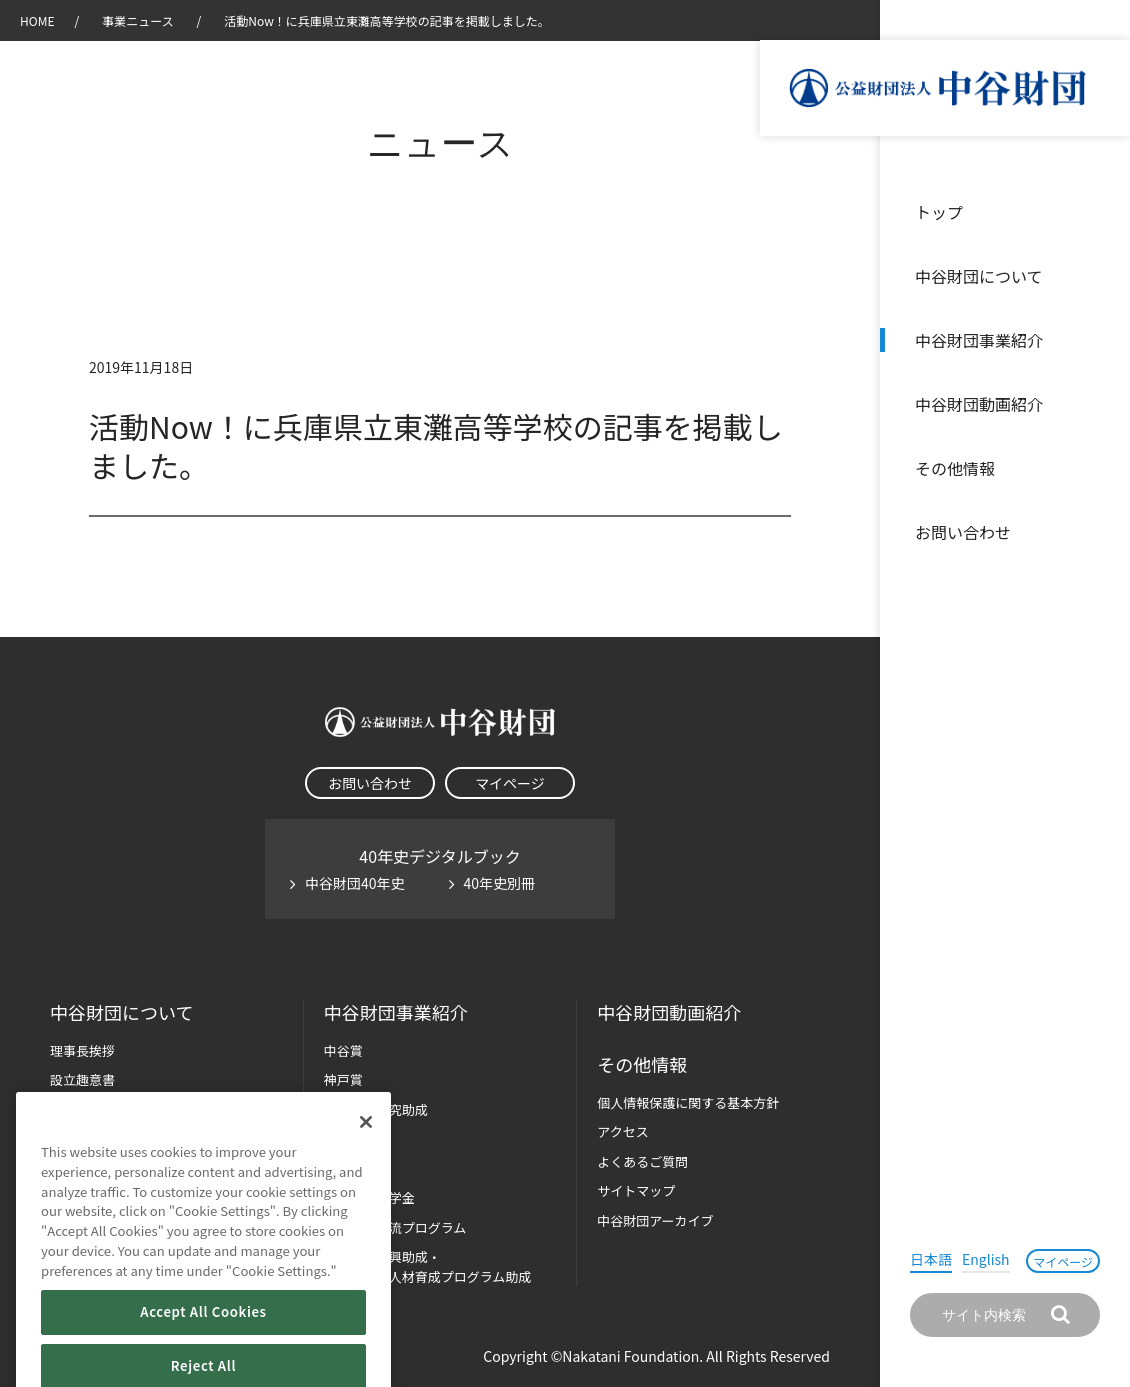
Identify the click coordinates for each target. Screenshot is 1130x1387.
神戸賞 (343, 1079)
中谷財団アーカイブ (655, 1220)
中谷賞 (343, 1050)
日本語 (931, 1259)
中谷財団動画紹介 (979, 404)
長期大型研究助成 (376, 1109)
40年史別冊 (500, 883)
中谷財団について (979, 276)
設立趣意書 (82, 1079)
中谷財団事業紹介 (979, 340)
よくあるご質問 (642, 1161)
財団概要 (76, 1109)
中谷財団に (121, 1012)
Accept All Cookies (203, 1342)
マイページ (1063, 1261)
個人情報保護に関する (688, 1102)
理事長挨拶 (82, 1050)
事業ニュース (139, 20)
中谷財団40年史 (355, 883)
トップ (939, 212)
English (986, 1259)
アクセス (622, 1131)
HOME (37, 20)
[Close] (366, 1153)
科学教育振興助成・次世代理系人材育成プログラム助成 (428, 1266)
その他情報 (955, 468)
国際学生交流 (395, 1227)
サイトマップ (636, 1190)
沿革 (1101, 404)
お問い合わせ (963, 532)
